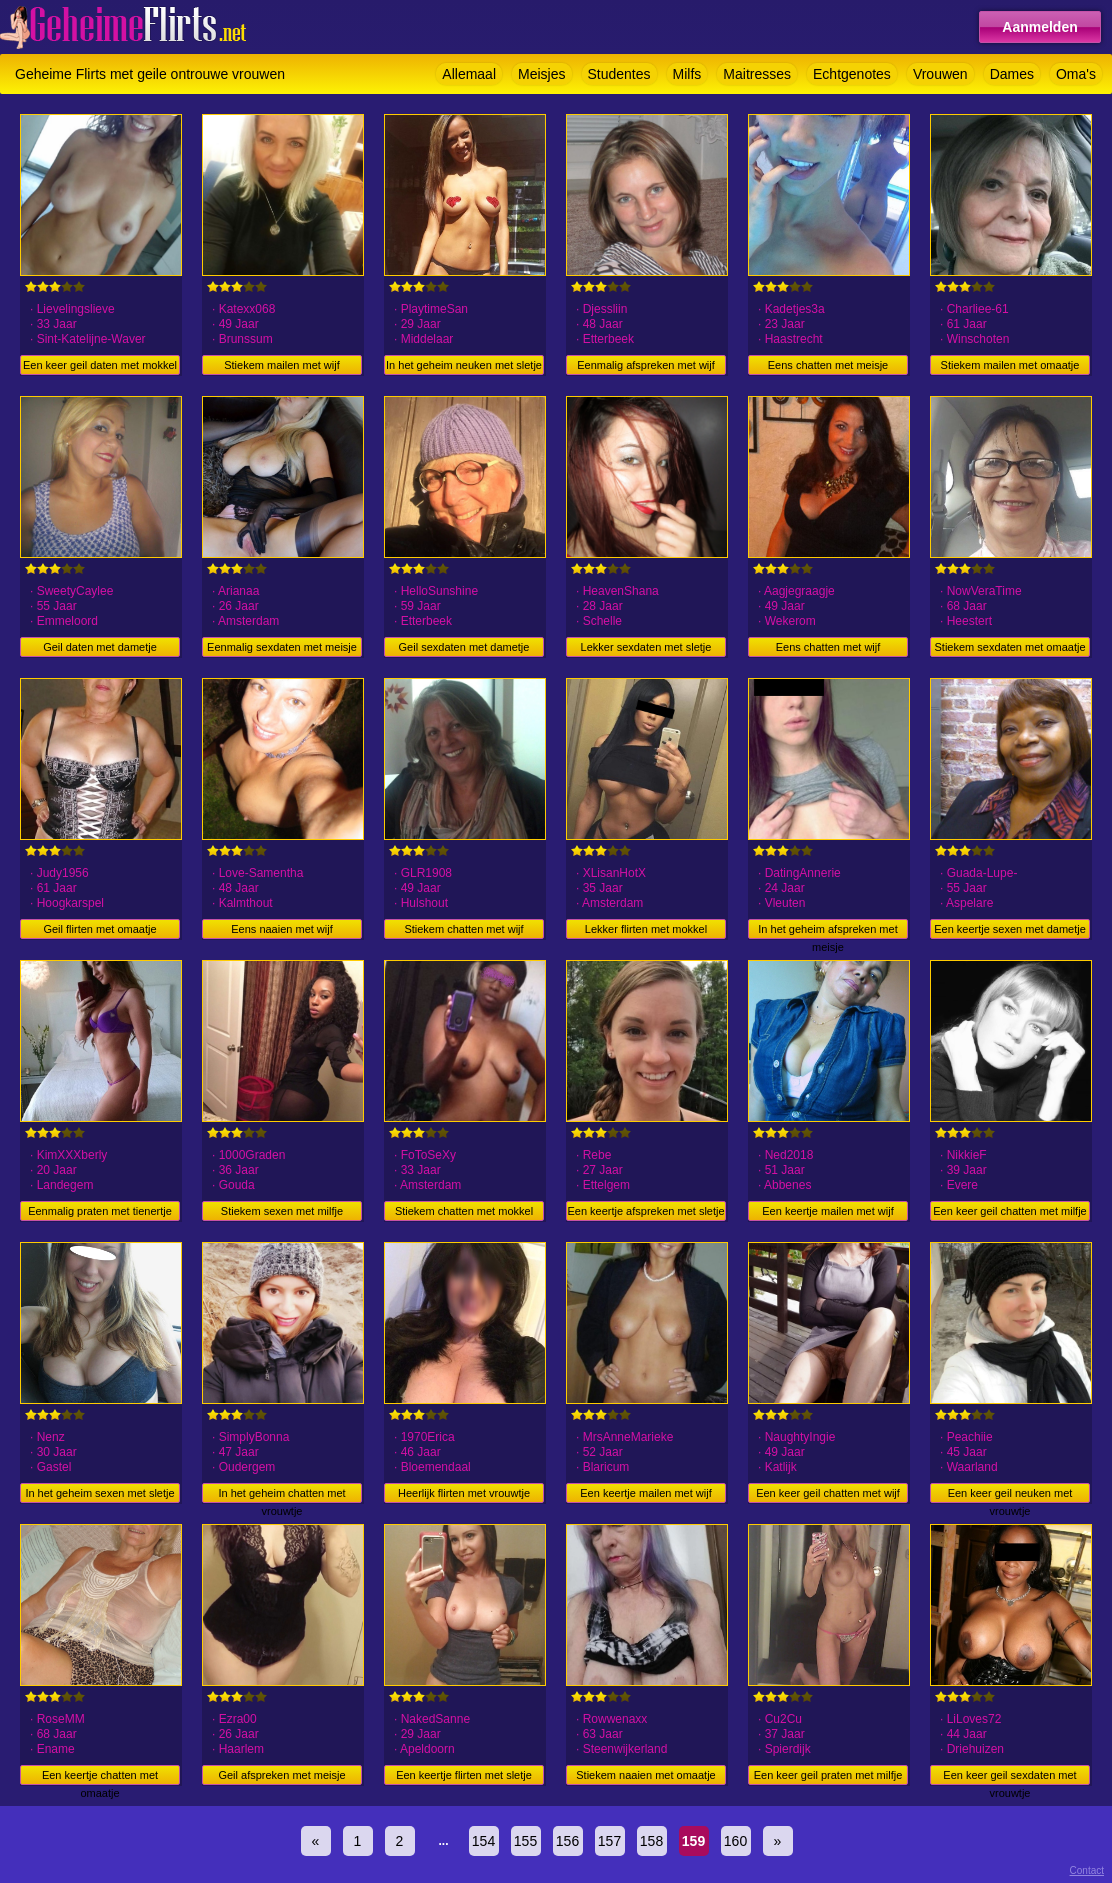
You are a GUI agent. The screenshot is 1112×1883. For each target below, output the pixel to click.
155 (525, 1841)
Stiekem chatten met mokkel (464, 1211)
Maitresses (757, 74)
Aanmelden (1039, 27)
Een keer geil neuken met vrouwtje (1010, 1495)
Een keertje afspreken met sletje (645, 1211)
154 (483, 1841)
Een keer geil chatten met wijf (828, 1493)
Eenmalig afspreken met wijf (646, 365)
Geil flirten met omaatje (99, 929)
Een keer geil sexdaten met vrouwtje (1009, 1777)
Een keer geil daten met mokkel (100, 365)
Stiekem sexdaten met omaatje (1009, 647)
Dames (1012, 74)
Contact (1087, 1870)
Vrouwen (940, 74)
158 (651, 1841)
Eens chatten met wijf (828, 647)
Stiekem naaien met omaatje (645, 1775)
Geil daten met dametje (100, 647)
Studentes (619, 74)
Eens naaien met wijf (282, 929)
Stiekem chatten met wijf (463, 929)
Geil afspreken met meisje (281, 1775)
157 (609, 1841)
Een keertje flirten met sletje (464, 1775)
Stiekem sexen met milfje (282, 1211)
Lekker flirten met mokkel (646, 929)
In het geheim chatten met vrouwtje (281, 1495)
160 (735, 1841)
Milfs (687, 74)
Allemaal (469, 74)
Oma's (1076, 74)
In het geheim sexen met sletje (99, 1493)
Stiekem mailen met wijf (282, 365)
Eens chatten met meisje (828, 365)
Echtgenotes (852, 74)
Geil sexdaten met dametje (464, 647)
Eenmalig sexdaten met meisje (282, 647)
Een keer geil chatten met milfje (1009, 1211)
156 (567, 1841)
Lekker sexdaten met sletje (646, 647)
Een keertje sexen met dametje (1010, 929)
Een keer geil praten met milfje (828, 1775)
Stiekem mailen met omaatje (1010, 365)
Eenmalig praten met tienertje (100, 1211)
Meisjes (541, 74)
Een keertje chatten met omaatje (100, 1777)
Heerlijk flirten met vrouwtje (464, 1493)
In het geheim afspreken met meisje (827, 931)
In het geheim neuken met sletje (464, 365)
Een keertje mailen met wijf (827, 1211)
